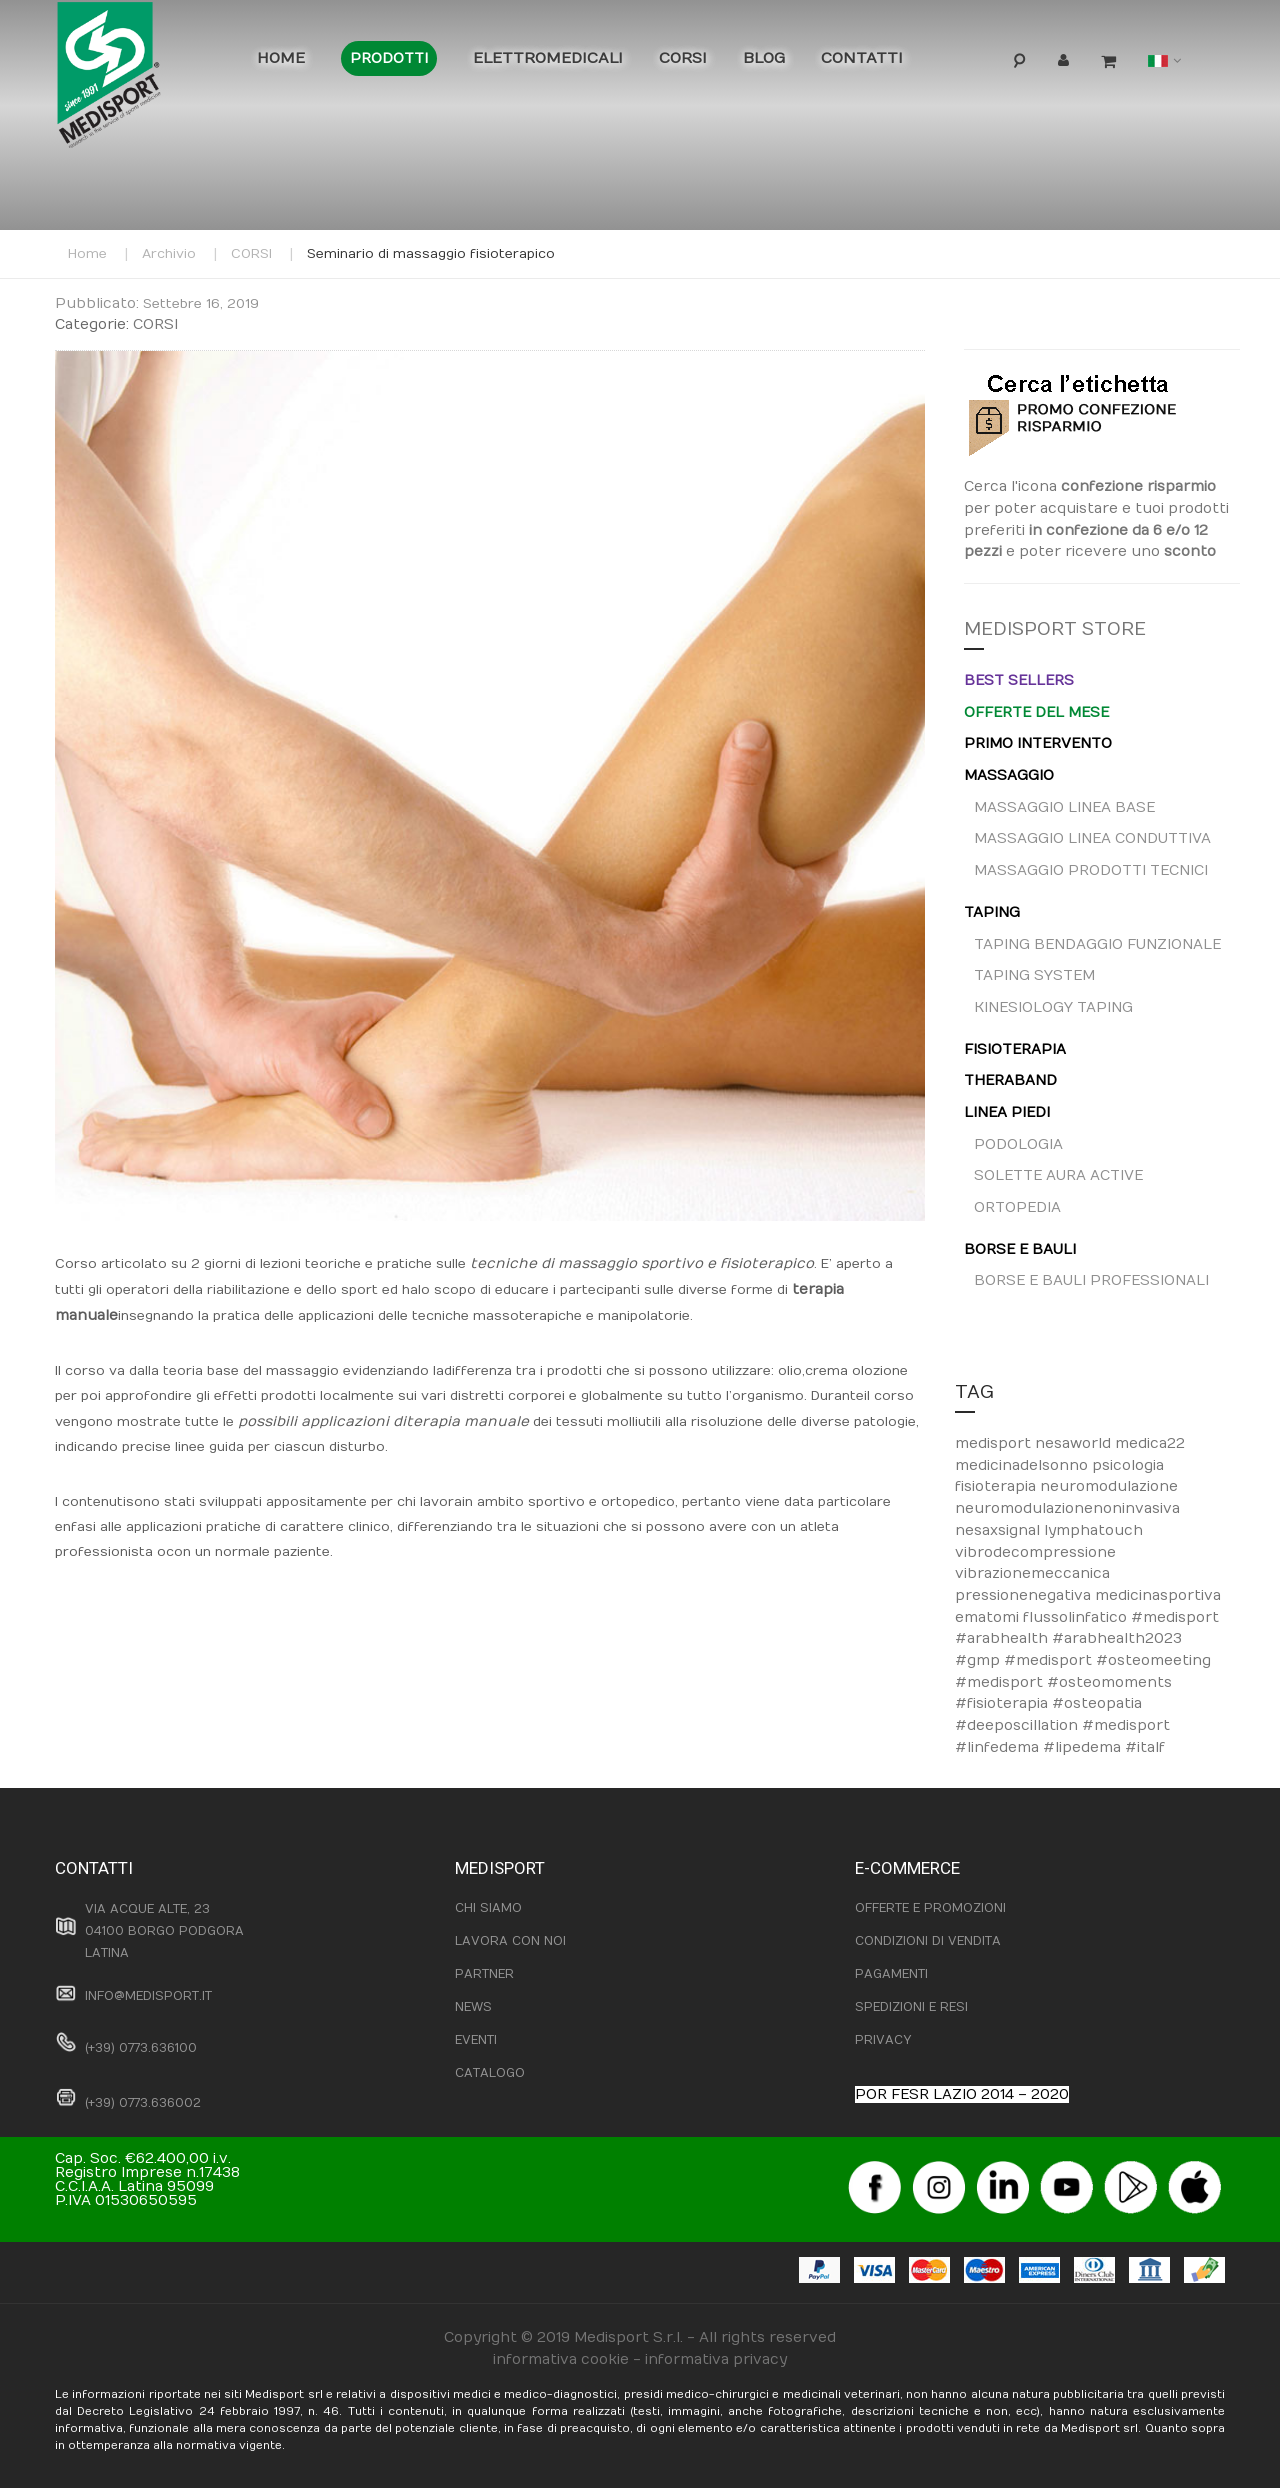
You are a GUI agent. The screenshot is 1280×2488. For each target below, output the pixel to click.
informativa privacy (716, 2359)
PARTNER (484, 1974)
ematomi (989, 1617)
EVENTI (476, 2040)
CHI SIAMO (488, 1908)
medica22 (1150, 1443)
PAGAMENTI (891, 1974)
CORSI (251, 254)
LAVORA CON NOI (510, 1941)
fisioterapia (997, 1486)
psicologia (1128, 1465)
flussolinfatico (1077, 1617)
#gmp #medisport (1025, 1660)
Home (87, 254)
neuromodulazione (1109, 1486)
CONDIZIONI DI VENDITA (928, 1941)
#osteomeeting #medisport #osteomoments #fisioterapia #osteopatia (1083, 1682)
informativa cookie (561, 2359)
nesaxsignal (999, 1530)
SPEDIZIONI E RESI (911, 2007)
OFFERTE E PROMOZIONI (930, 1908)
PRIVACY (883, 2040)
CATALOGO (490, 2073)
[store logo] (140, 80)
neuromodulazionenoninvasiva (1067, 1508)
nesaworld (1075, 1443)
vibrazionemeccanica (1032, 1573)
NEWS (473, 2007)
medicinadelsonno (1023, 1465)
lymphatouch (1093, 1530)
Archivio (169, 254)
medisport (995, 1443)
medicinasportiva (1158, 1595)
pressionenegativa (1025, 1595)
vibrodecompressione (1035, 1552)
